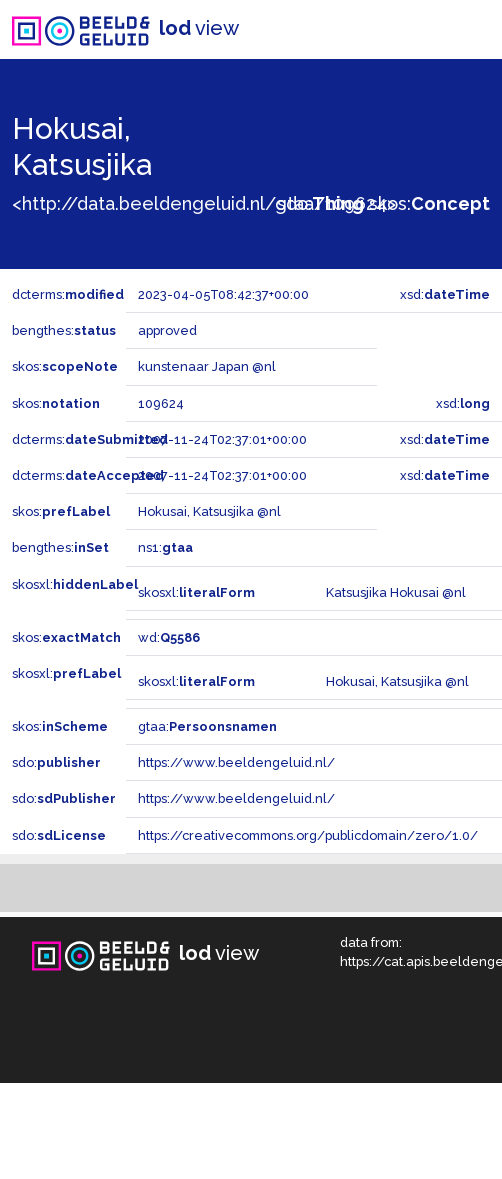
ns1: (165, 547)
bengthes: (64, 330)
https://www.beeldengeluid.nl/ (236, 762)
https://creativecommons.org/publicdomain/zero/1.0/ (308, 835)
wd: (169, 637)
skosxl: (75, 584)
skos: (429, 203)
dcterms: (68, 294)
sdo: (320, 203)
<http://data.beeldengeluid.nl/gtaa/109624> (204, 203)
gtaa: (207, 726)
